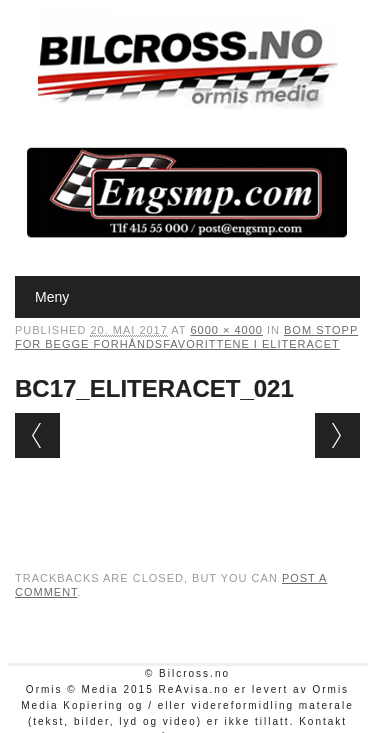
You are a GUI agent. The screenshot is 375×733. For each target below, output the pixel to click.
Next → (337, 435)
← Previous (37, 435)
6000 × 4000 (226, 330)
